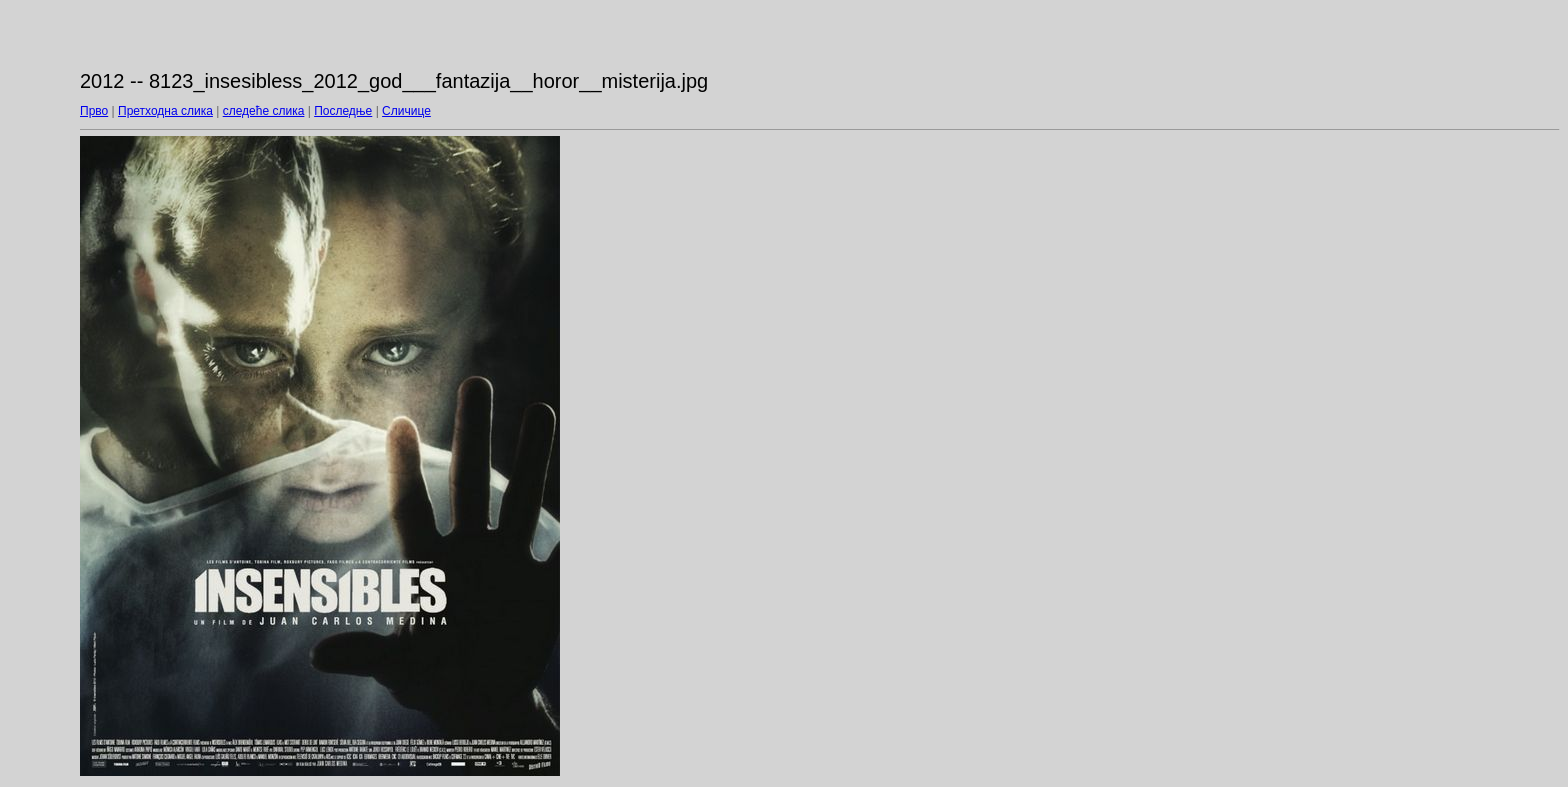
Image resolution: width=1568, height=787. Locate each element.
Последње (343, 111)
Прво (94, 111)
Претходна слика (165, 111)
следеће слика (264, 111)
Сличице (406, 111)
